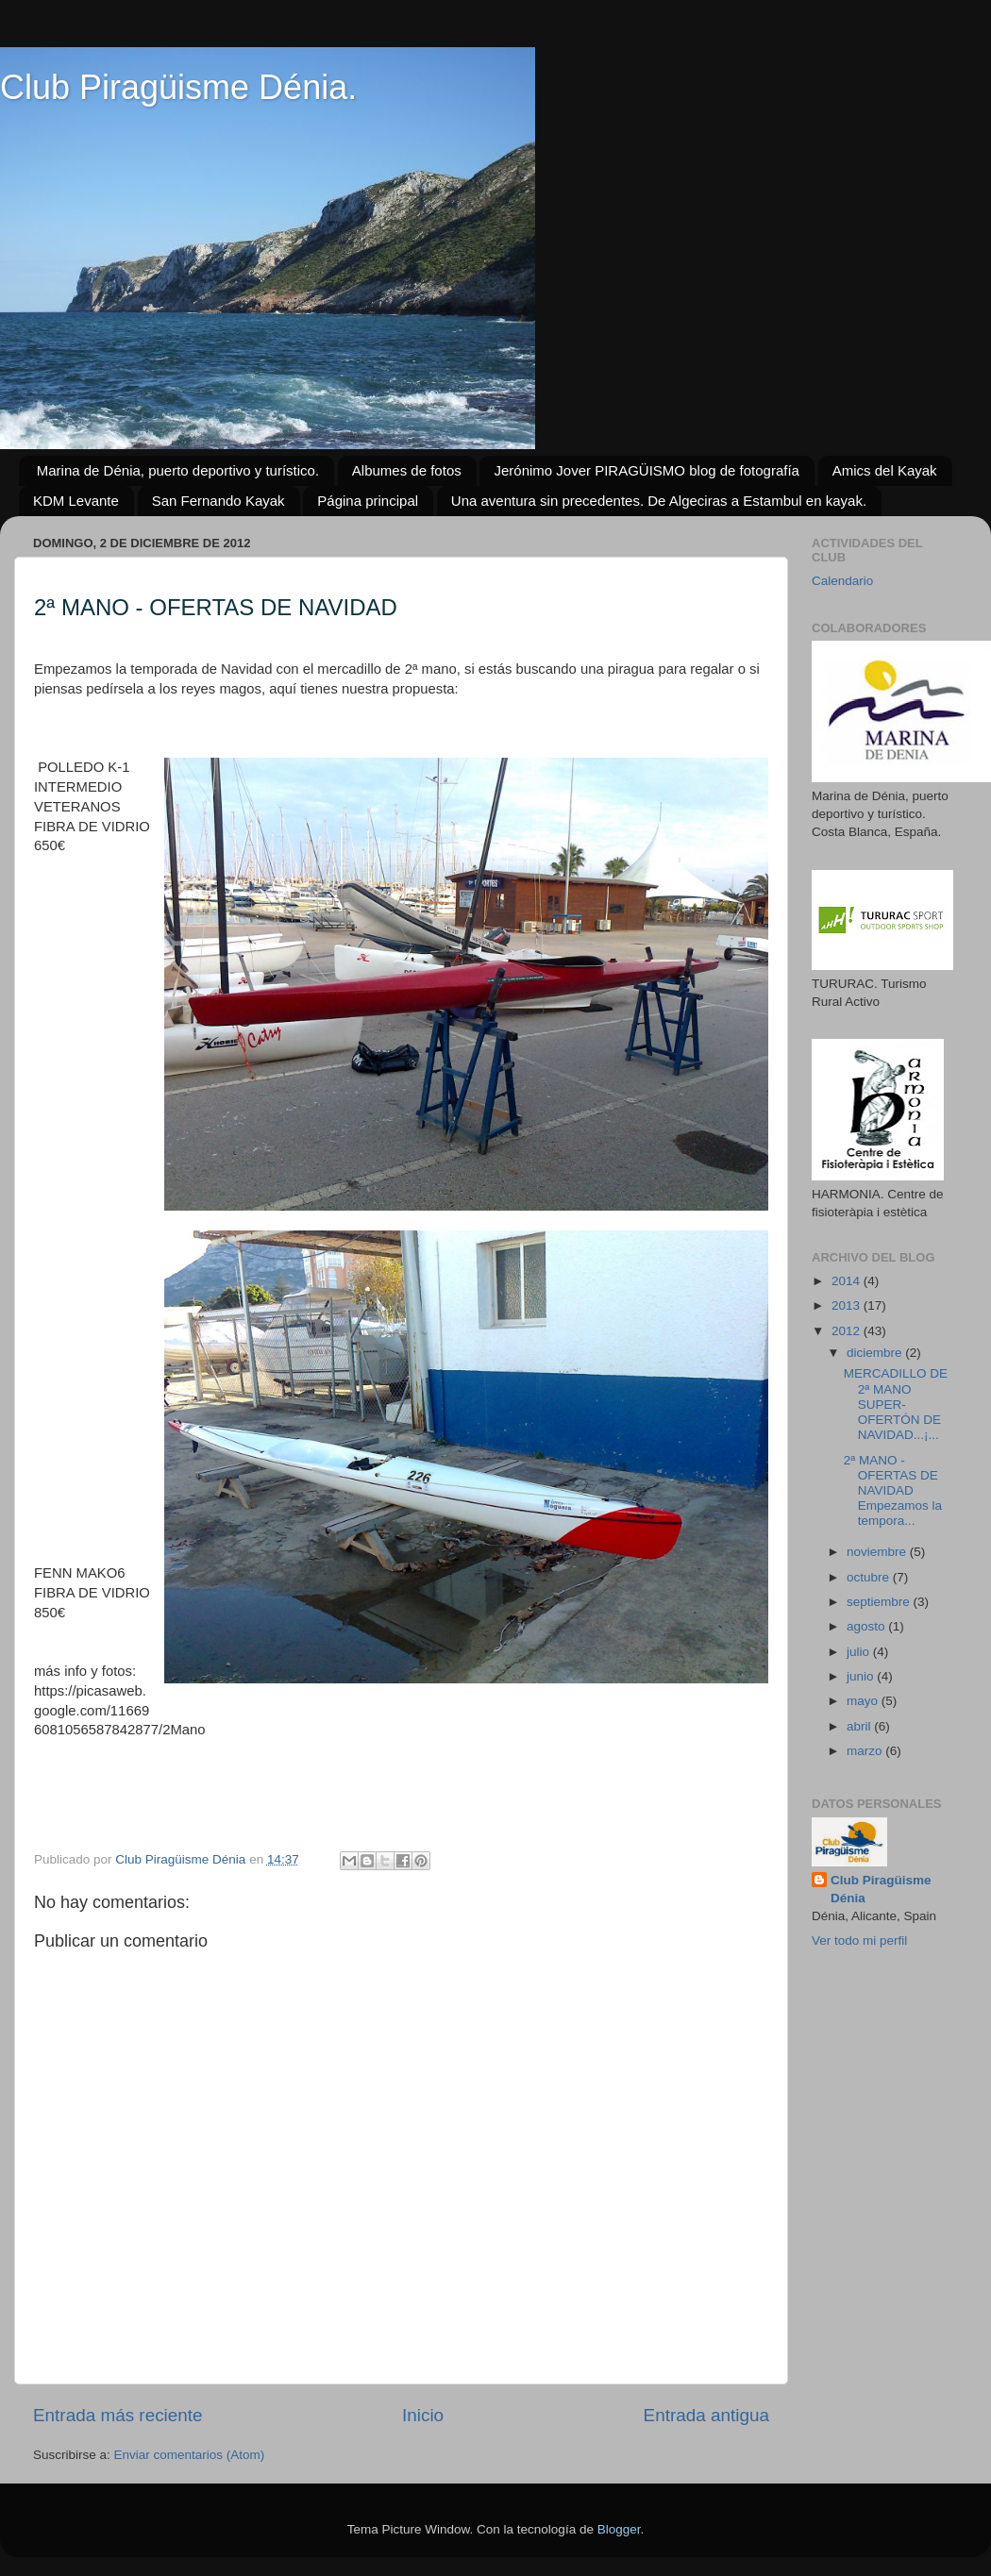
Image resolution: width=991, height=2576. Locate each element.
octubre (870, 1577)
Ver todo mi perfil (859, 1940)
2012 (847, 1331)
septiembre (880, 1602)
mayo (864, 1701)
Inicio (423, 2415)
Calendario (842, 581)
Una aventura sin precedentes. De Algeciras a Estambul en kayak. (658, 501)
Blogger (619, 2529)
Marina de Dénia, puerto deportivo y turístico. (178, 470)
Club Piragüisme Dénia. (178, 87)
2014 (847, 1281)
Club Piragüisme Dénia (881, 1889)
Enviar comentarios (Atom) (189, 2455)
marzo (866, 1751)
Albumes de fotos (407, 470)
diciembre (876, 1353)
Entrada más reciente (118, 2415)
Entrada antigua (706, 2415)
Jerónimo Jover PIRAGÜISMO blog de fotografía (646, 470)
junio (862, 1676)
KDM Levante (76, 501)
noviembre (878, 1552)
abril (860, 1726)
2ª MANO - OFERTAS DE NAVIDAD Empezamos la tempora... (893, 1491)
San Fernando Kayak (218, 501)
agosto (867, 1626)
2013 (847, 1305)
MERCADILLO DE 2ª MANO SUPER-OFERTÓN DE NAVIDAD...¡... (896, 1404)
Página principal (367, 501)
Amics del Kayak (884, 470)
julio (860, 1652)
